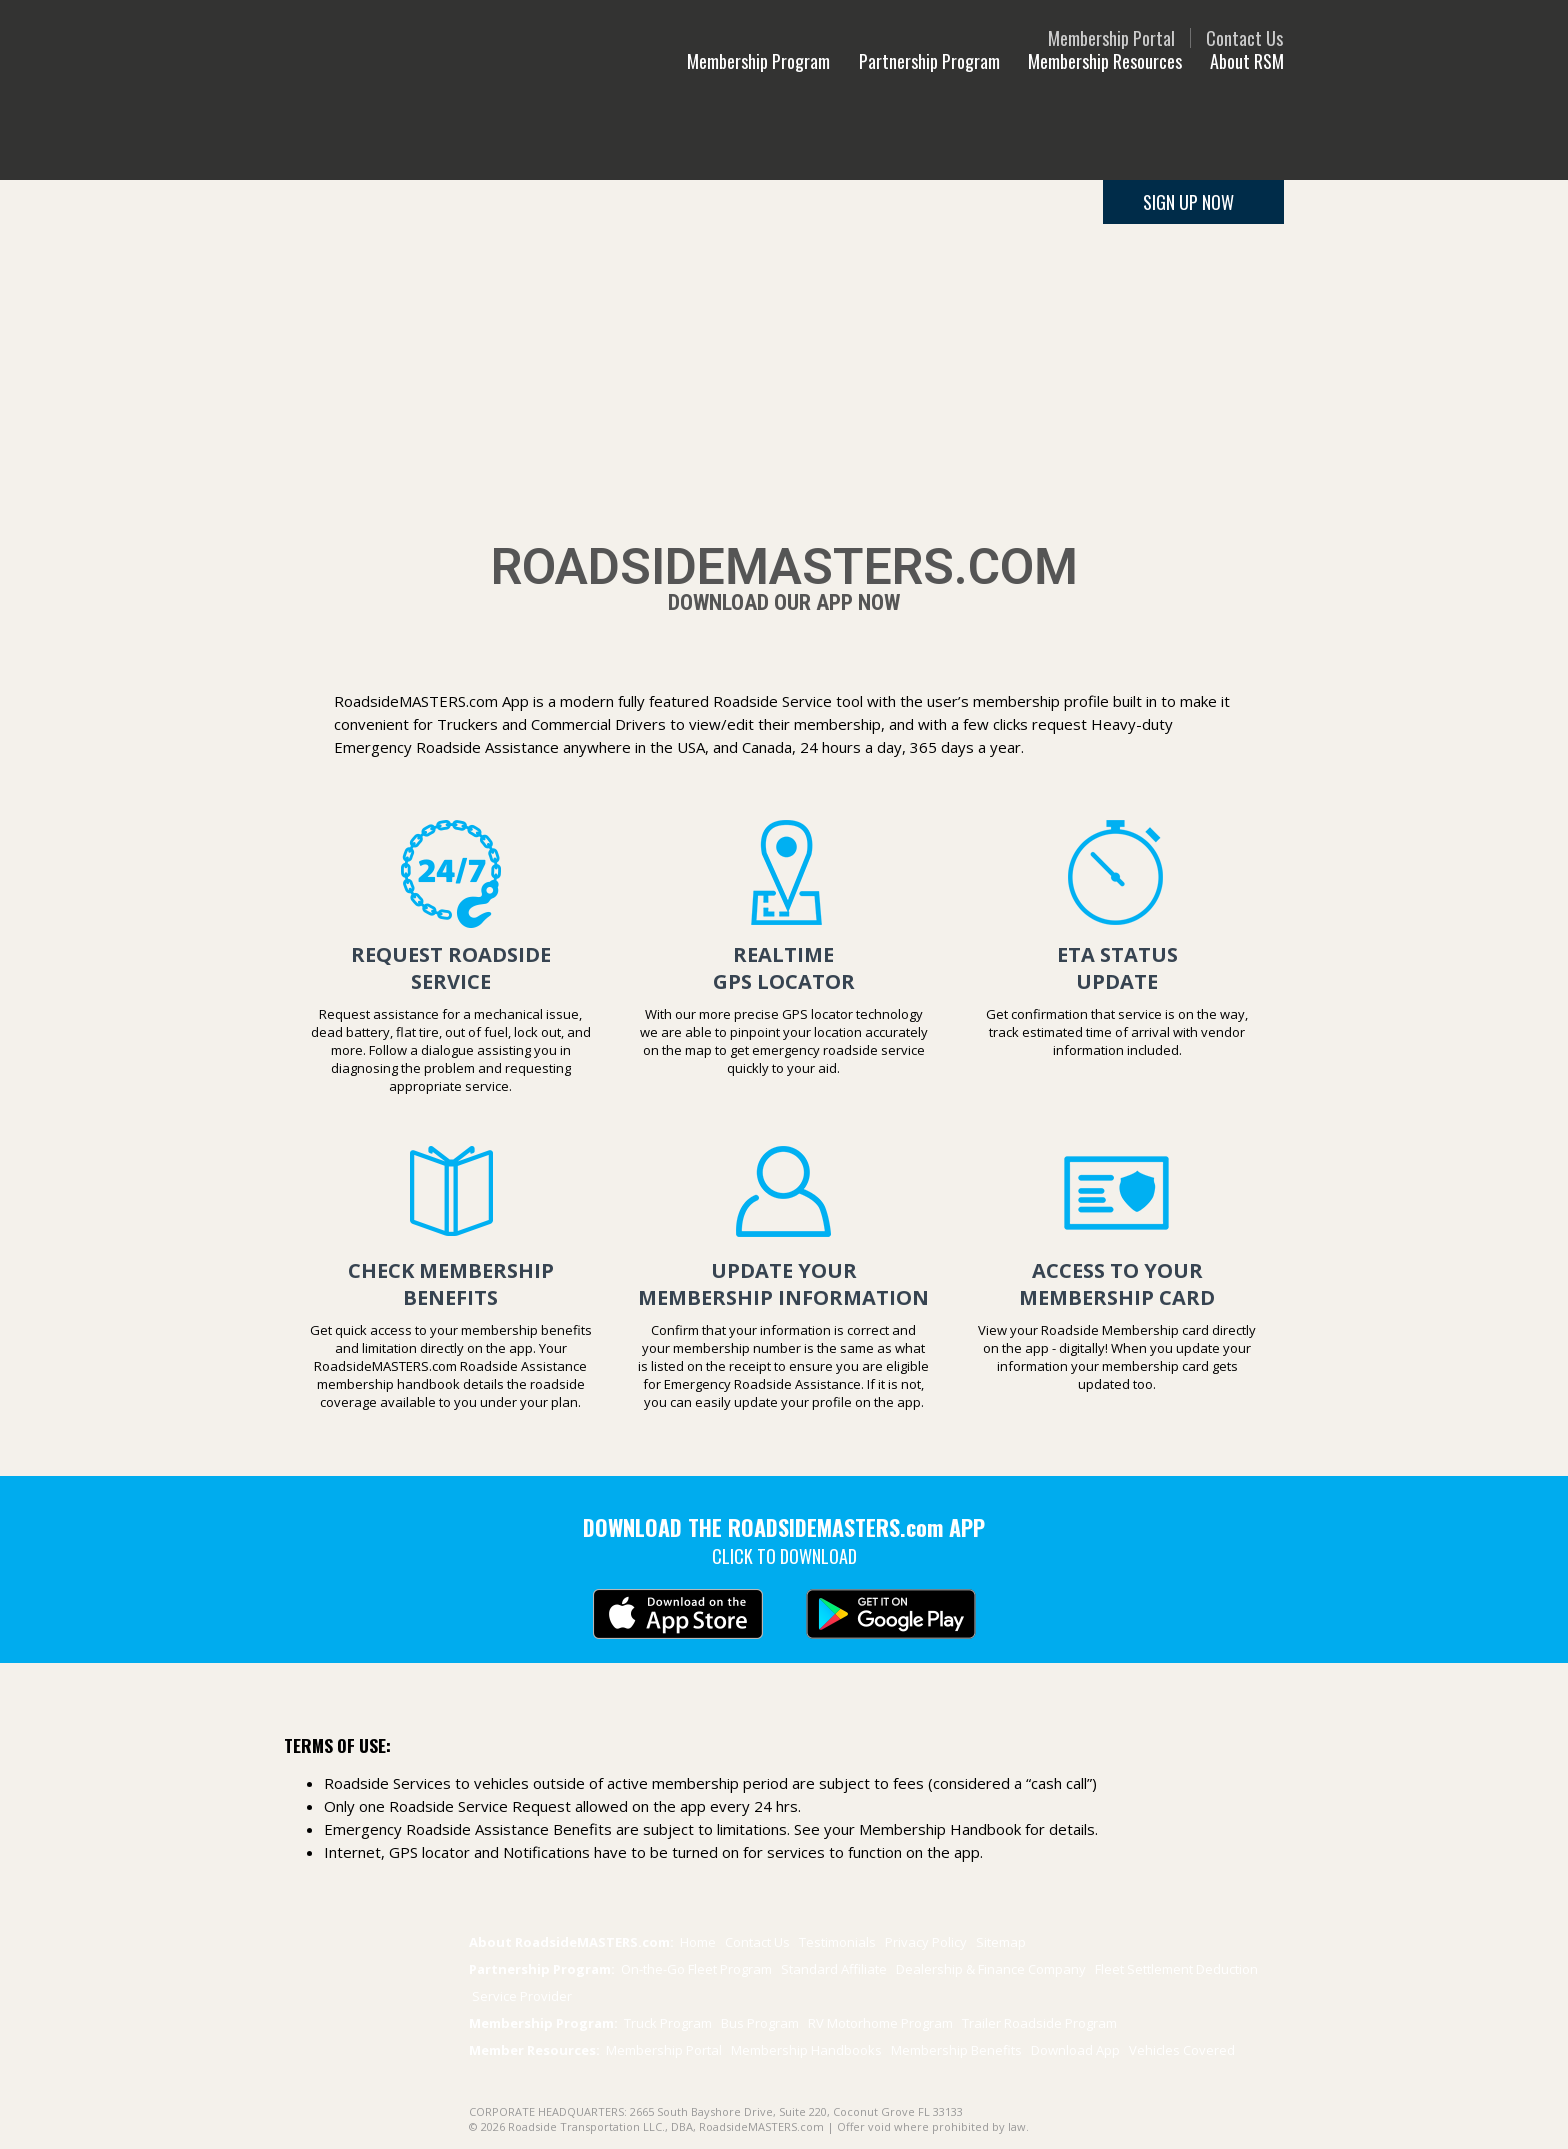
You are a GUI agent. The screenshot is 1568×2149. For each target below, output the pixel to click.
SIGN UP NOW (1188, 202)
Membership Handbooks (806, 2050)
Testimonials (837, 1942)
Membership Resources (1105, 61)
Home (698, 1942)
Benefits (956, 2050)
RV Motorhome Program (882, 2023)
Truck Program (669, 2023)
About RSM (1247, 61)
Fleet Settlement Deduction (1176, 1969)
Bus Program (761, 2023)
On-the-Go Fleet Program (696, 1969)
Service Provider (522, 1996)
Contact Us (1244, 38)
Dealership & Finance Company (991, 1969)
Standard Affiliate (835, 1969)
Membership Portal (1111, 38)
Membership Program (760, 61)
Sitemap (1001, 1942)
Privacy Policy (927, 1942)
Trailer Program (1039, 2023)
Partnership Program (929, 61)
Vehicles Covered (1182, 2050)
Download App (1075, 2050)
